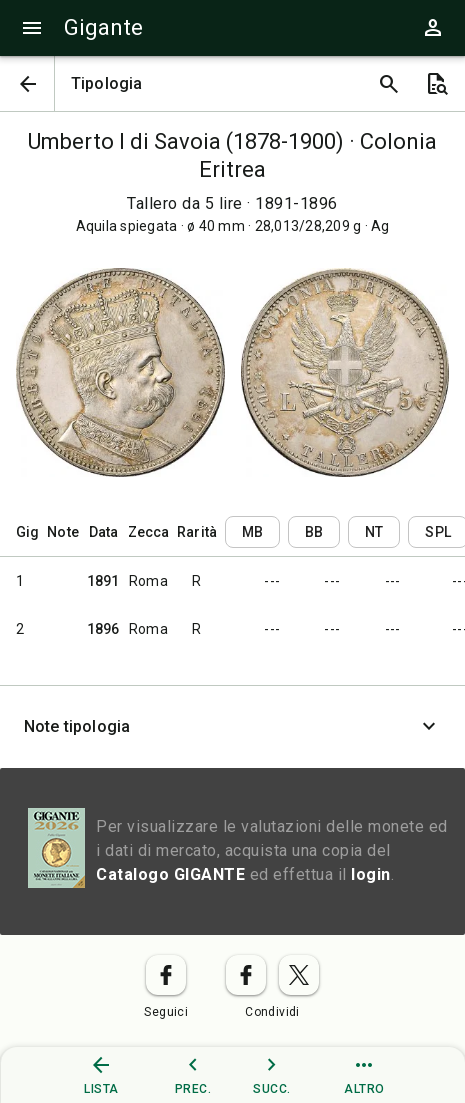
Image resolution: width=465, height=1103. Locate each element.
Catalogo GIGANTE (170, 874)
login (371, 874)
